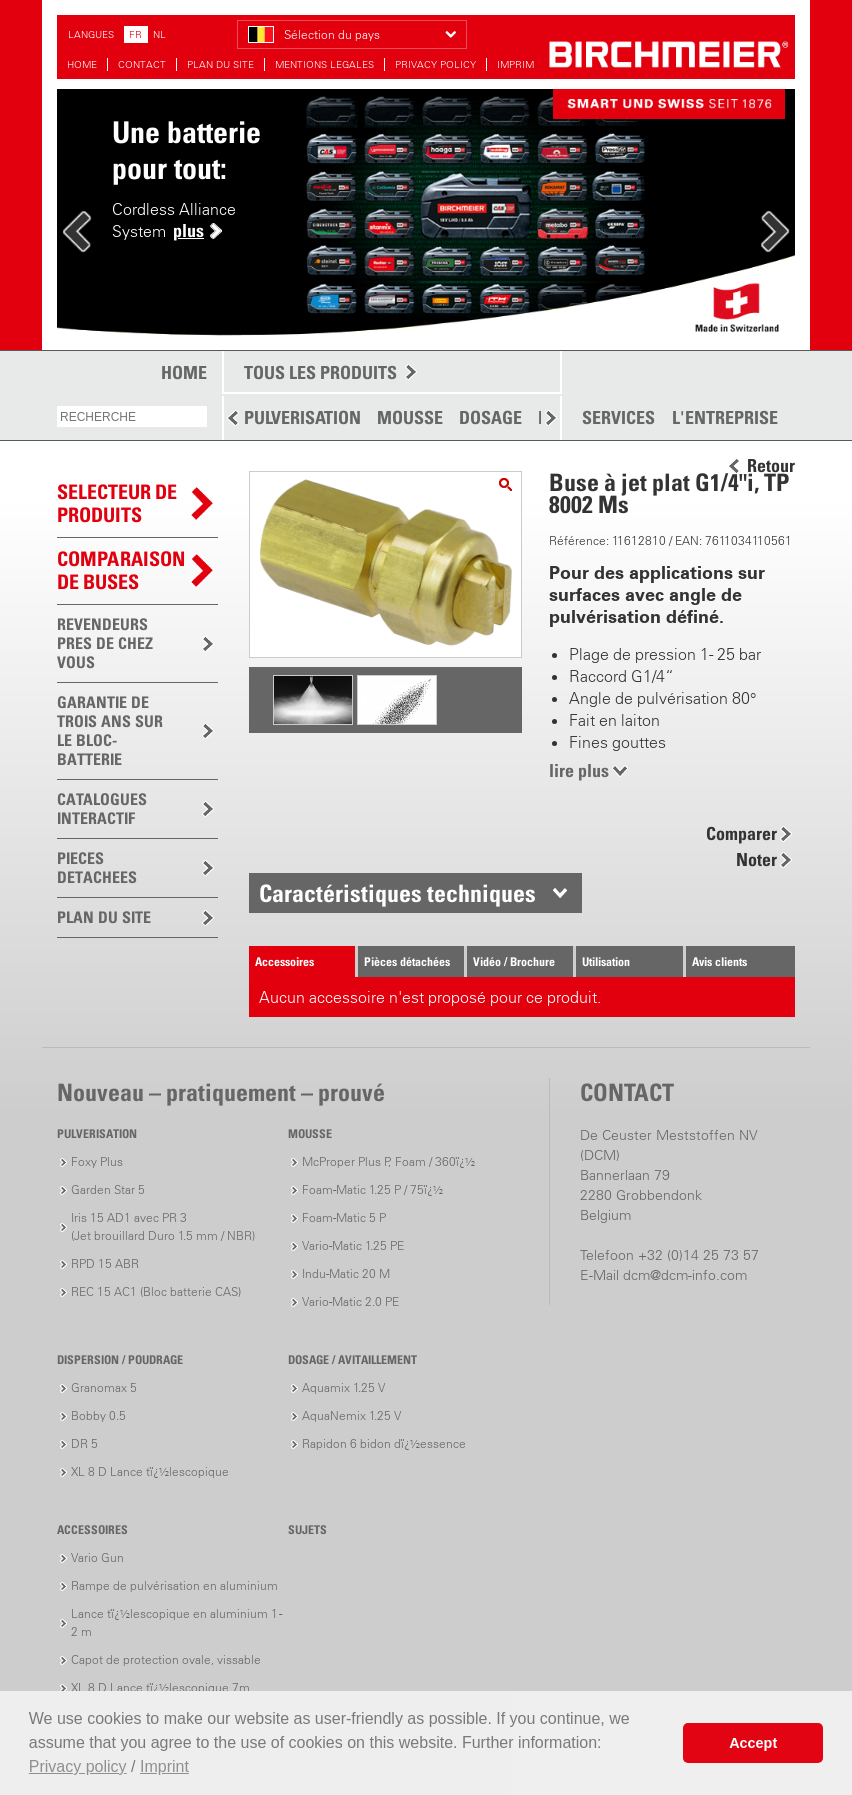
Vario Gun (97, 1557)
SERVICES (618, 418)
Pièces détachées (407, 961)
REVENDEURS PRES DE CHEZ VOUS (105, 643)
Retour (771, 466)
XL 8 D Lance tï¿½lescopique (150, 1471)
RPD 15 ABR (105, 1263)
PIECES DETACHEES (97, 867)
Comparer (741, 833)
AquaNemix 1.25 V (351, 1415)
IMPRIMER (522, 64)
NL (159, 34)
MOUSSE (410, 417)
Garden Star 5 (108, 1189)
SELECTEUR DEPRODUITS (117, 503)
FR (135, 34)
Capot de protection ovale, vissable (166, 1659)
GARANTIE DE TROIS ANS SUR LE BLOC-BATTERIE (110, 730)
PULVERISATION (302, 417)
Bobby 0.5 (98, 1415)
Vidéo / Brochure (514, 961)
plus (188, 230)
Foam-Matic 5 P (344, 1217)
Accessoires (284, 961)
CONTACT (142, 64)
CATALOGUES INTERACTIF (102, 808)
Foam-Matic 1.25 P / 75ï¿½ (372, 1189)
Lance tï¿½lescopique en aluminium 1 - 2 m (176, 1622)
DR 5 (84, 1443)
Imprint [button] (164, 1766)
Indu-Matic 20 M (346, 1273)
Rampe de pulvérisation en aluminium (174, 1585)
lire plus (579, 770)
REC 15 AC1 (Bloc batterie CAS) (156, 1291)
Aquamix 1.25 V (343, 1387)
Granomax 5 (104, 1387)
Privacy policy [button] (78, 1766)
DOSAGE (490, 417)
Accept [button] (753, 1743)
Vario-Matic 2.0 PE (350, 1301)
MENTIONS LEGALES (324, 64)
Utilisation (606, 961)
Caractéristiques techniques (397, 893)
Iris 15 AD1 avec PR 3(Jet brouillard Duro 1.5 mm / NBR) (163, 1226)
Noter (756, 859)
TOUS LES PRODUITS (320, 372)
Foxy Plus (97, 1161)
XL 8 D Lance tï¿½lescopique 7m (160, 1687)
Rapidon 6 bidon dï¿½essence (384, 1443)
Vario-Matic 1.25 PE (353, 1245)
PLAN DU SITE (220, 64)
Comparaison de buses (121, 570)
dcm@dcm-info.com (685, 1275)
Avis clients (719, 961)
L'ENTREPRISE (725, 418)
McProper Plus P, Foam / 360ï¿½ (388, 1161)
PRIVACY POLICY (435, 64)
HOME (82, 64)
